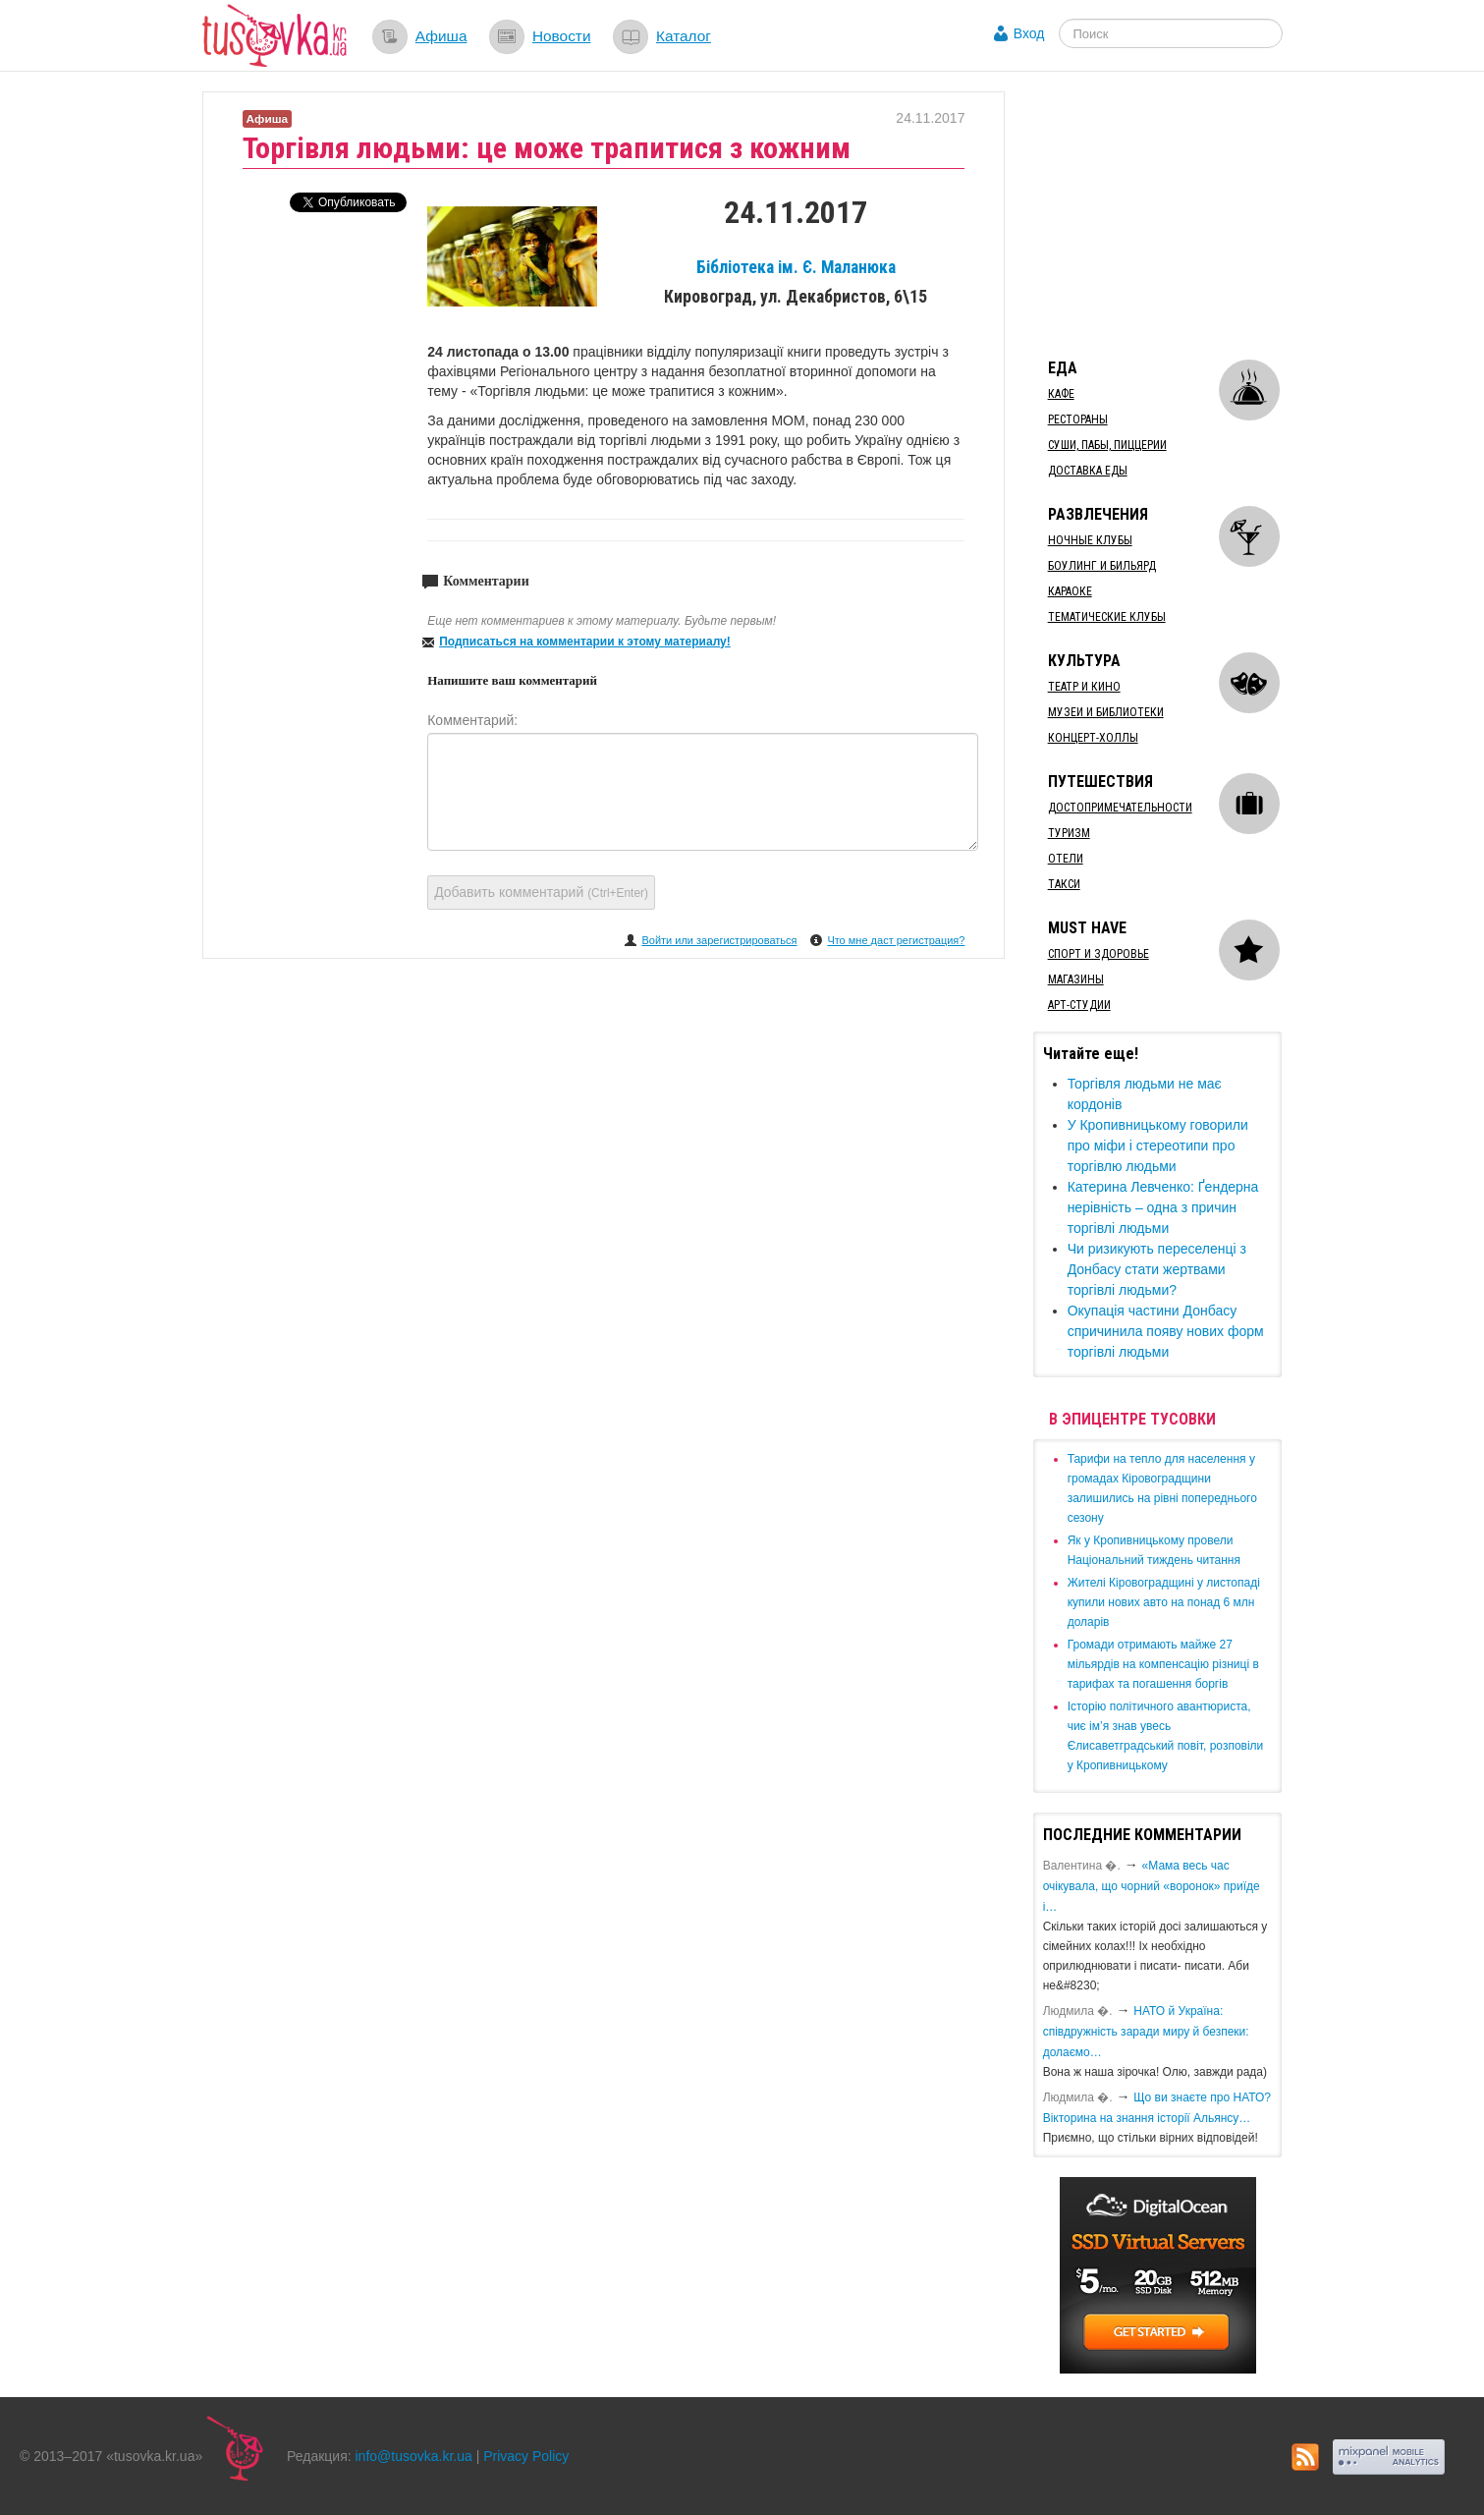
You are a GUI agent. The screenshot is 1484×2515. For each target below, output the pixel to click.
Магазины (1076, 979)
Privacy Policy (526, 2456)
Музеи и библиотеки (1106, 712)
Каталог (683, 36)
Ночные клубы (1090, 540)
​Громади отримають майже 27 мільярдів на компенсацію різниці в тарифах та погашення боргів (1163, 1664)
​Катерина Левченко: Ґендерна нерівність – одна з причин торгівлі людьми (1163, 1207)
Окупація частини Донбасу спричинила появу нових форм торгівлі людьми (1166, 1331)
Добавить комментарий (541, 892)
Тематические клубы (1107, 617)
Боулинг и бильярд (1102, 566)
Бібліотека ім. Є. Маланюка (796, 267)
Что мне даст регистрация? (895, 940)
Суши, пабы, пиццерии (1107, 445)
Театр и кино (1084, 687)
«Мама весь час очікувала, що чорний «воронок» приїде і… (1151, 1886)
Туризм (1069, 833)
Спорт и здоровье (1098, 954)
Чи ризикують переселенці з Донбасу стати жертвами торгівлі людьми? (1157, 1269)
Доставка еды (1087, 470)
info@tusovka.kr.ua (414, 2456)
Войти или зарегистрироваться (719, 940)
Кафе (1061, 394)
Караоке (1070, 591)
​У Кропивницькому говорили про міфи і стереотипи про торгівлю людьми (1158, 1145)
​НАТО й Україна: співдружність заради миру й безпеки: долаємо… (1146, 2031)
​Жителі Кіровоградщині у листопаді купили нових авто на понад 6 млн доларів (1164, 1602)
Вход (1029, 33)
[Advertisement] (1180, 214)
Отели (1065, 859)
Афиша (441, 36)
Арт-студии (1079, 1005)
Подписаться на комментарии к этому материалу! (585, 641)
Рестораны (1078, 419)
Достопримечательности (1120, 807)
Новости (561, 36)
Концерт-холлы (1093, 738)
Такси (1064, 884)
